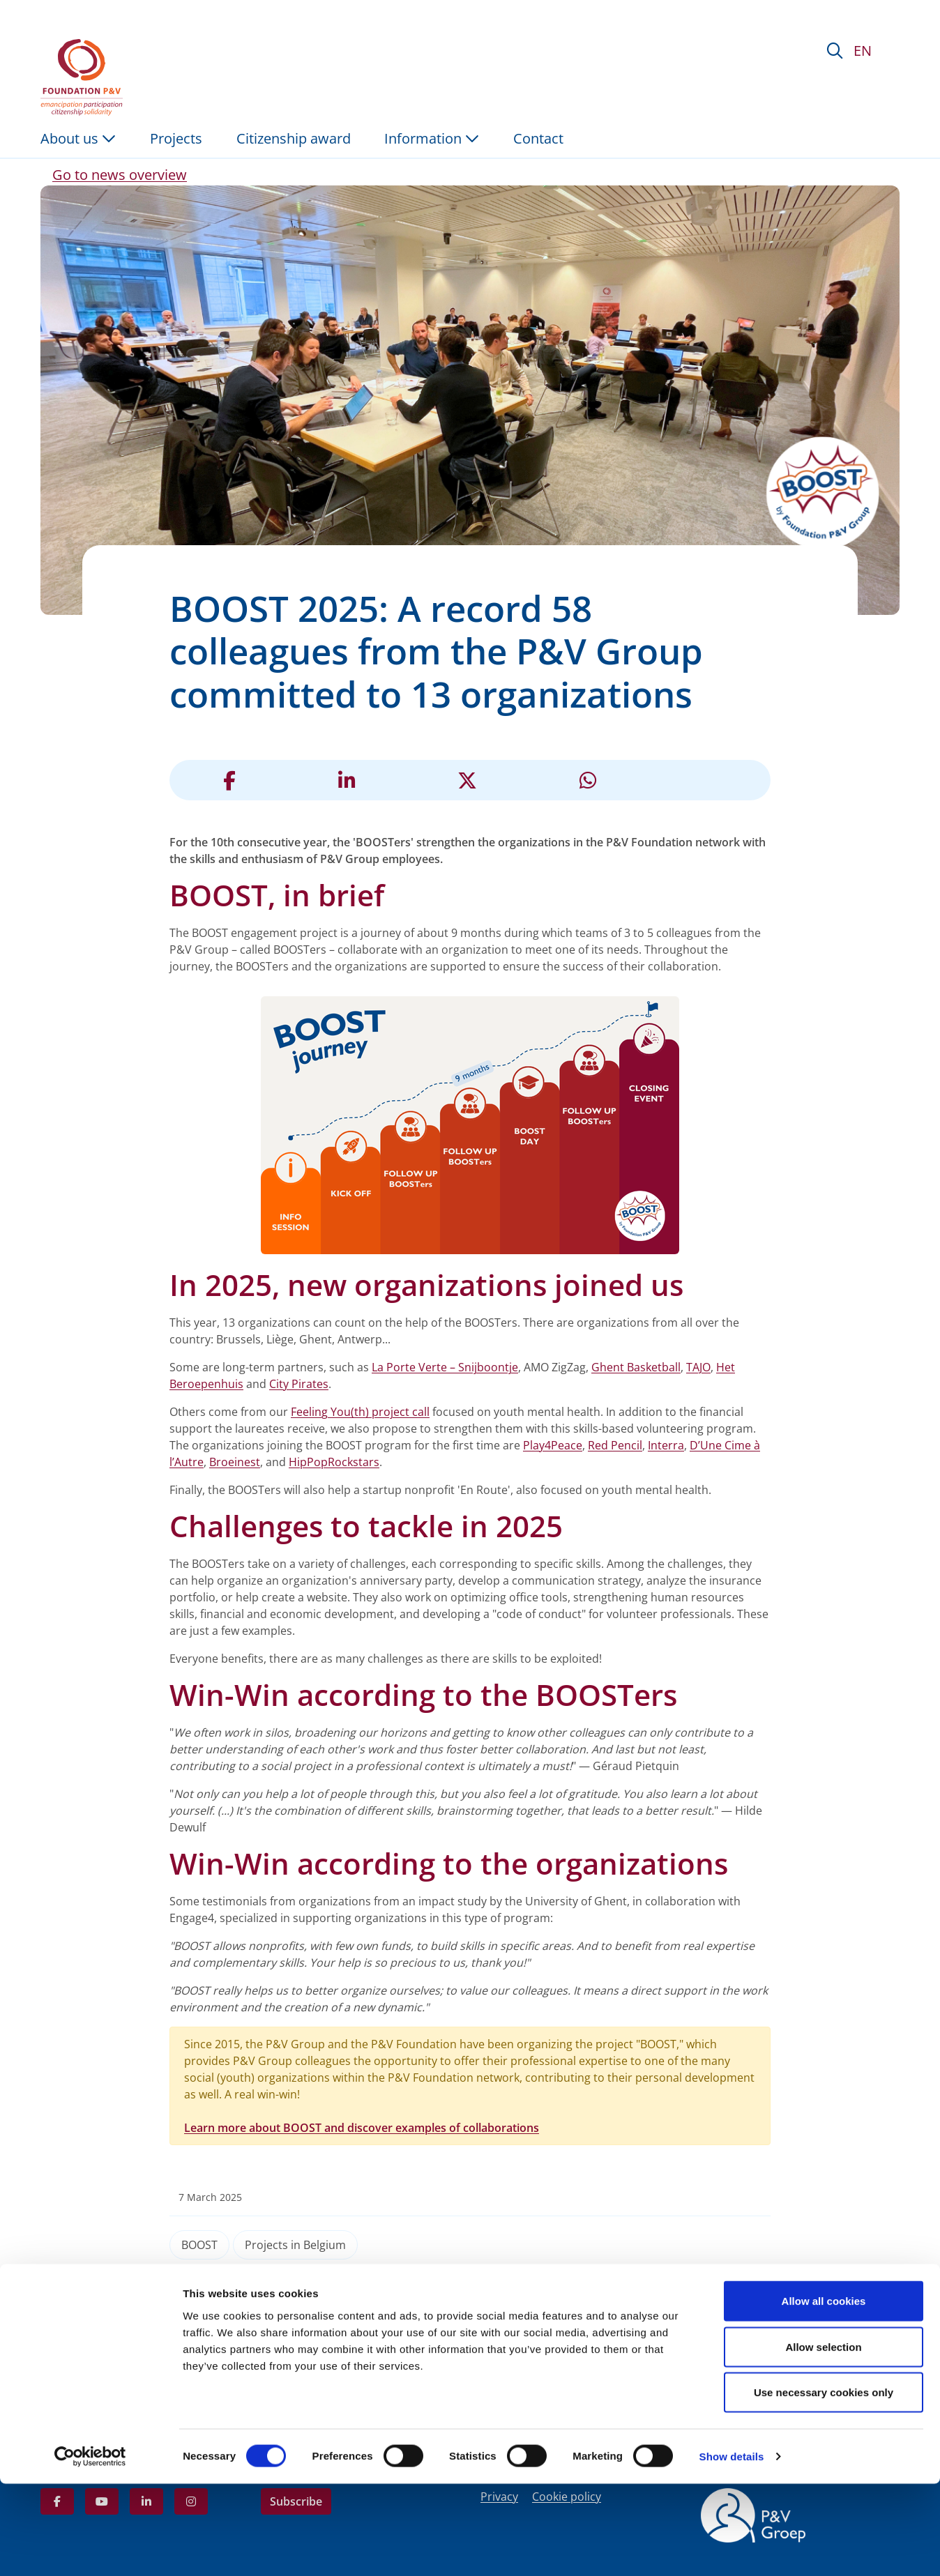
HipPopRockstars (334, 1462)
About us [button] (78, 138)
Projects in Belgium (295, 2245)
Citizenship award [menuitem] (293, 138)
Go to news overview (119, 174)
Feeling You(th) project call (360, 1411)
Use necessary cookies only (823, 2484)
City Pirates (298, 1384)
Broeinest (234, 1462)
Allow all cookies (824, 2393)
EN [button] (863, 50)
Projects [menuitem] (176, 138)
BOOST (199, 2245)
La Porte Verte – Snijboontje (445, 1367)
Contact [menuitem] (538, 138)
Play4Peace (552, 1445)
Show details (731, 2548)
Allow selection (823, 2439)
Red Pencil (615, 1445)
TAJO (698, 1367)
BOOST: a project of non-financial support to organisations (208, 2340)
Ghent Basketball (636, 1367)
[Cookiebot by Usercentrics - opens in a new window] (90, 2548)
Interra (666, 1445)
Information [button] (431, 138)
